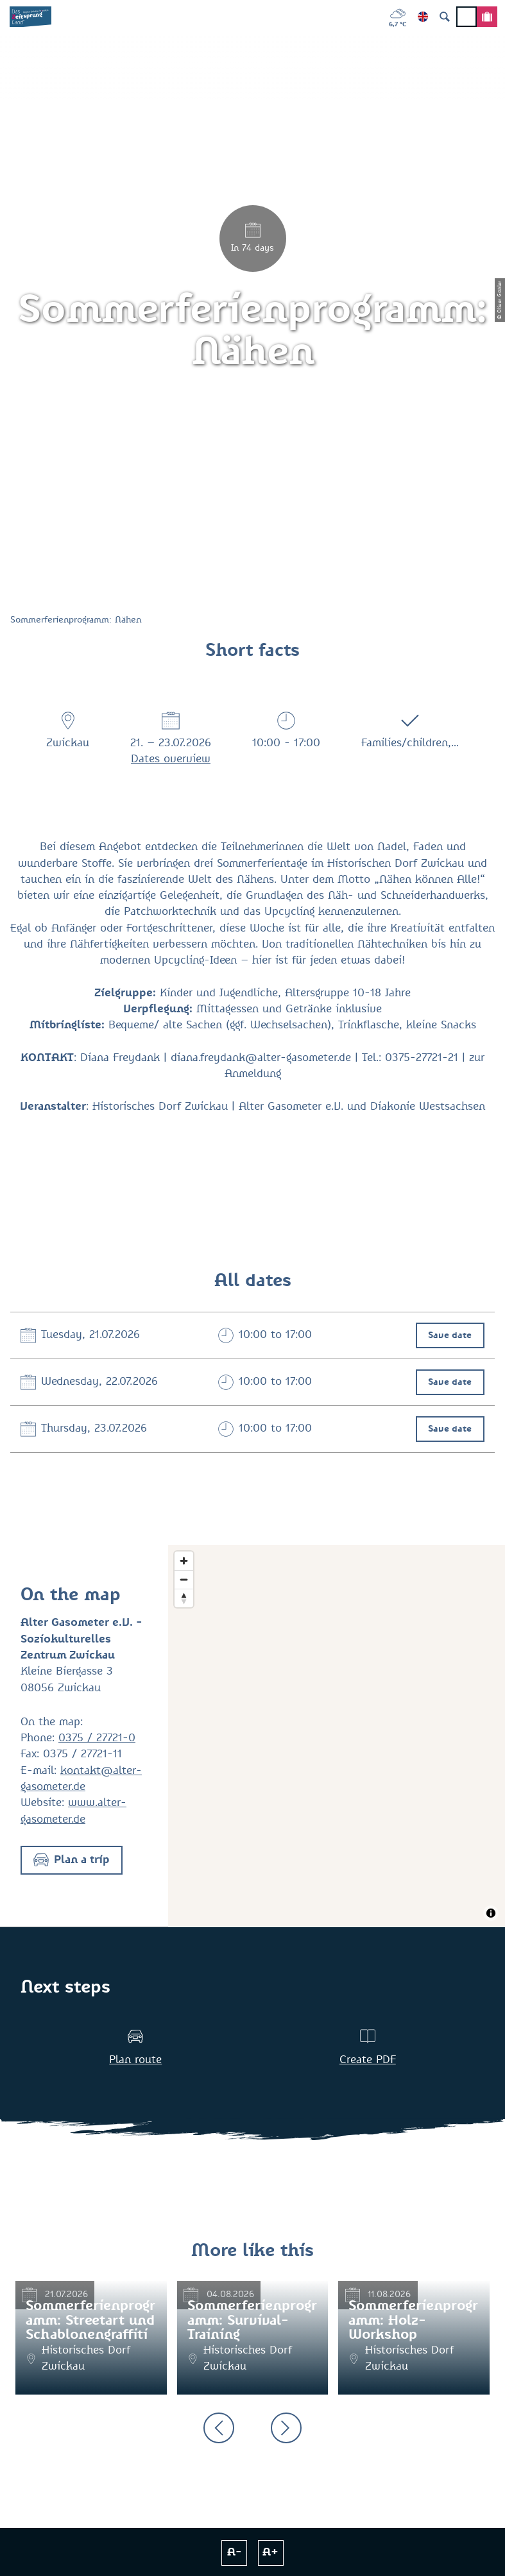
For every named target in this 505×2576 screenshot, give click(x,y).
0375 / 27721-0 (96, 1738)
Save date (450, 1335)
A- (234, 2552)
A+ (270, 2552)
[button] (72, 1860)
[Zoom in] (184, 1560)
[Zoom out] (184, 1579)
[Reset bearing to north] (184, 1598)
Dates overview (170, 759)
